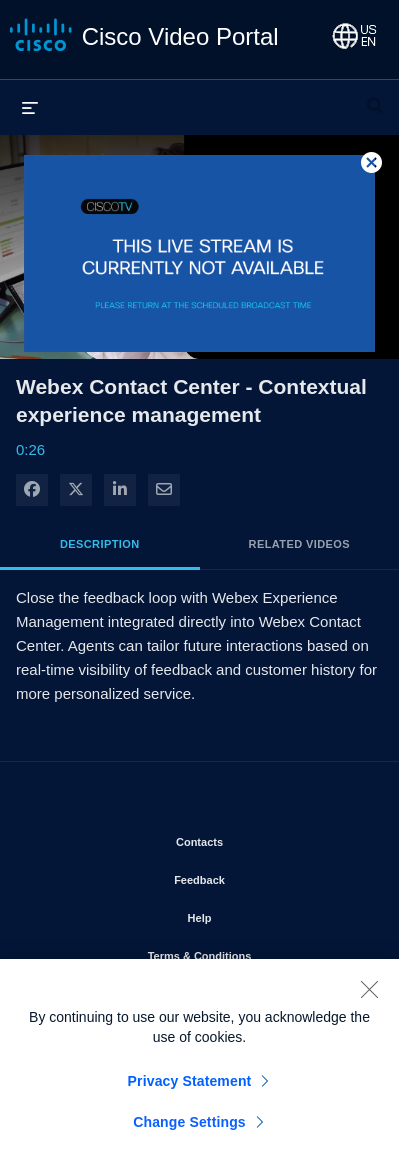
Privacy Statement (190, 1087)
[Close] (369, 995)
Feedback (256, 876)
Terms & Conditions (257, 952)
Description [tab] (100, 544)
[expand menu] (30, 107)
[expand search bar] (375, 97)
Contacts (256, 838)
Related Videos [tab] (299, 544)
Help (257, 914)
